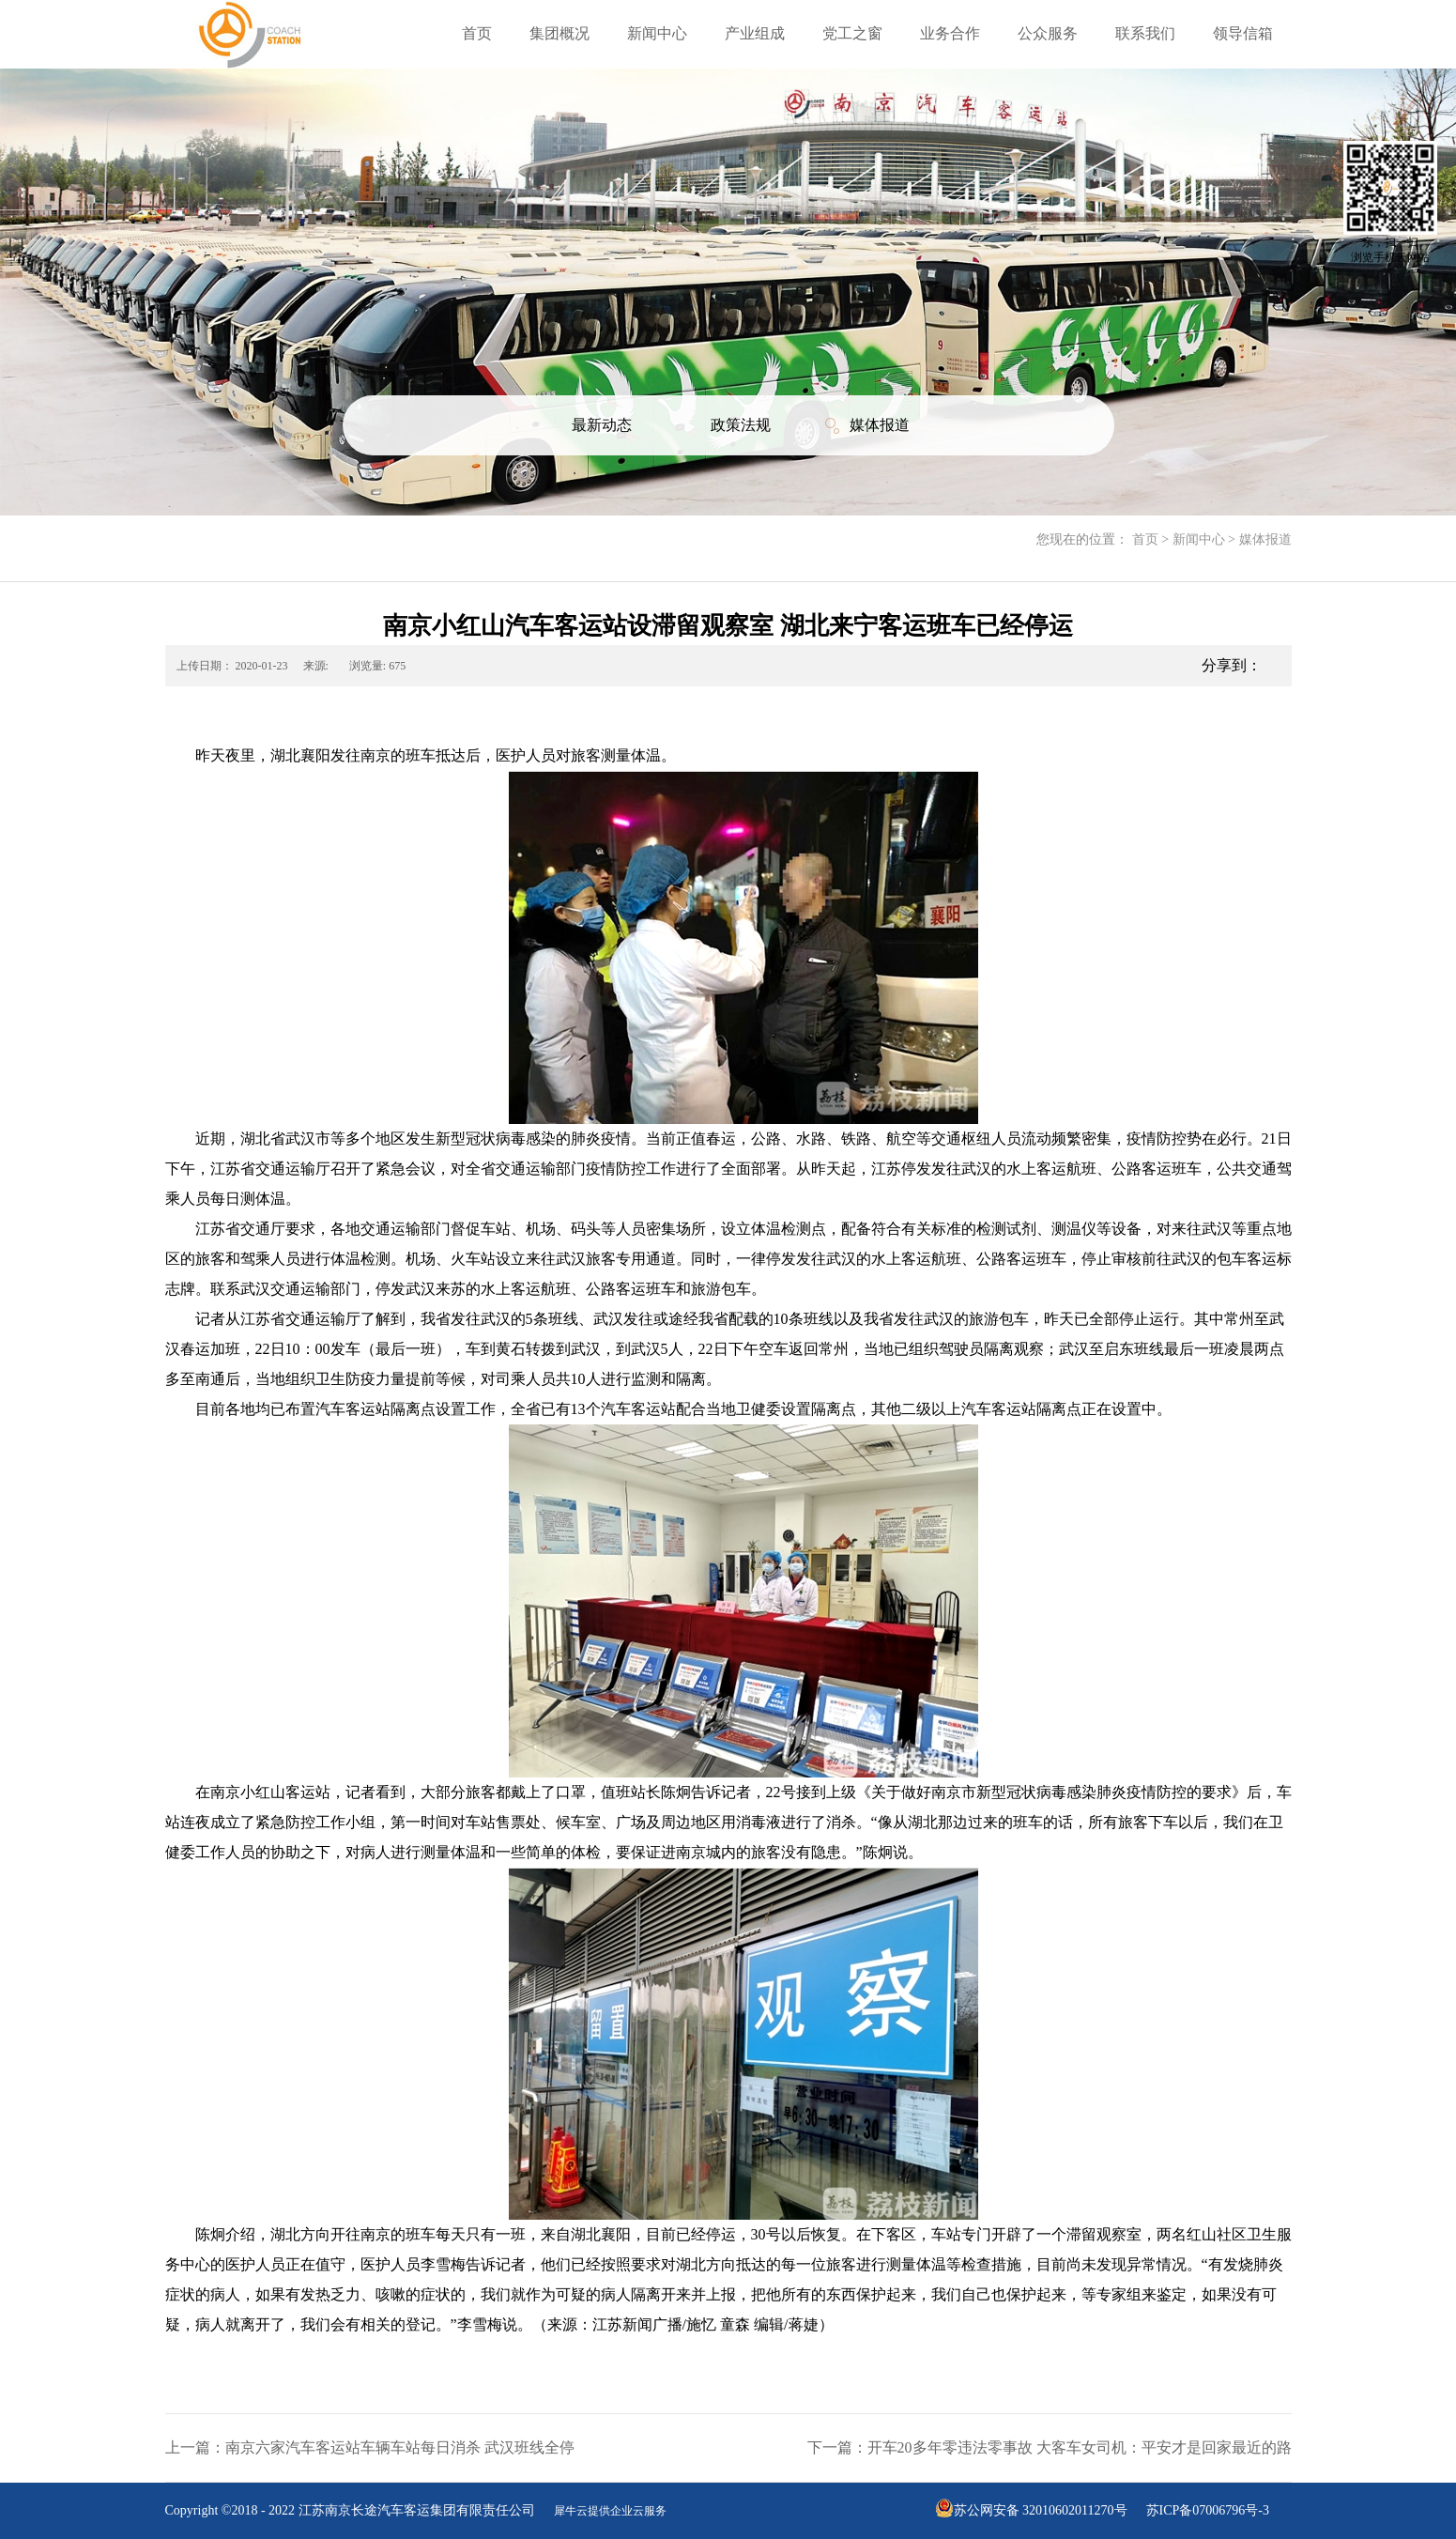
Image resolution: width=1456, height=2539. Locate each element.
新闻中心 (1198, 539)
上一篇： (370, 2447)
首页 (477, 33)
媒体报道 (1265, 539)
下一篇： (1049, 2447)
